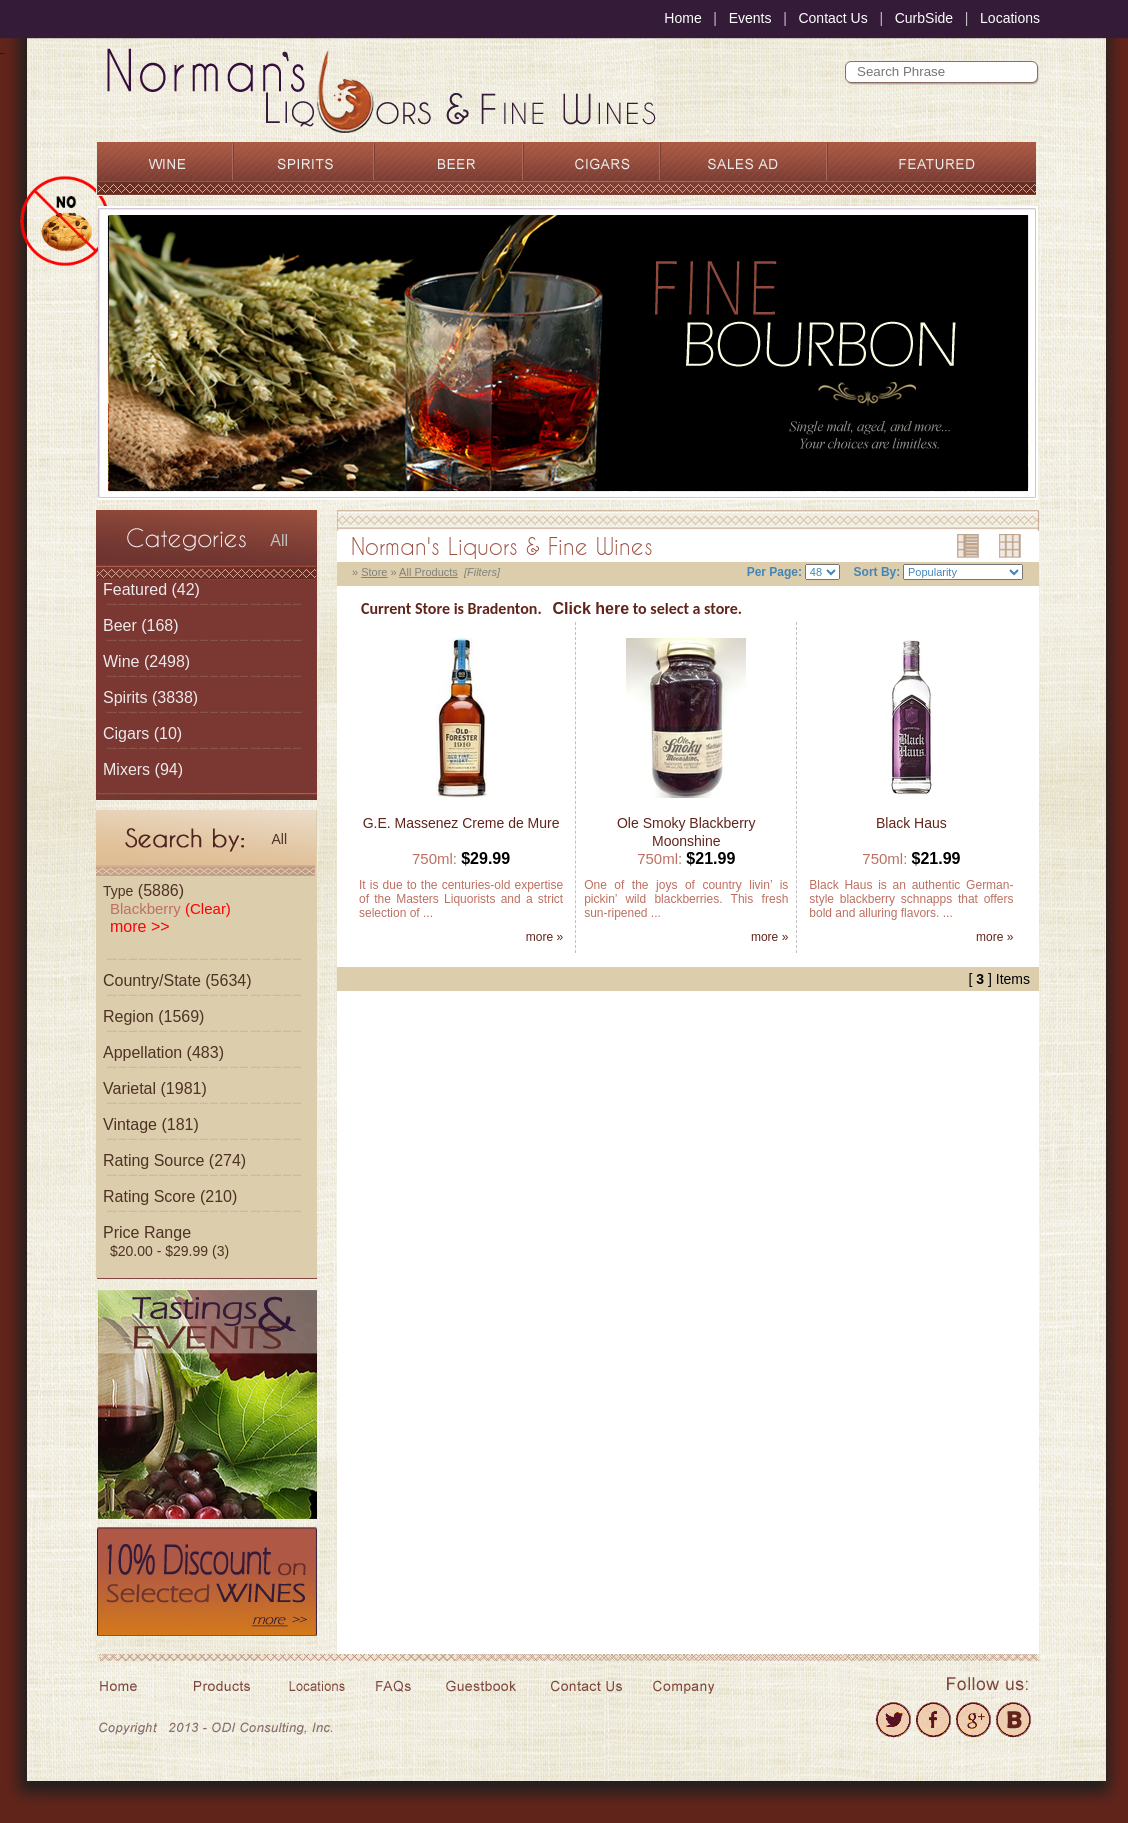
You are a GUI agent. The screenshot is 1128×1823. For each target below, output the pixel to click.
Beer (120, 625)
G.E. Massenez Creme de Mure (461, 823)
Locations (1010, 18)
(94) (143, 769)
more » (544, 937)
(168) (141, 625)
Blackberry (170, 908)
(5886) (143, 890)
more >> (140, 926)
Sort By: (877, 572)
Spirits (125, 697)
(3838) (150, 697)
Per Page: (774, 572)
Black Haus (911, 823)
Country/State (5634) (177, 980)
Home (682, 18)
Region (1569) (153, 1016)
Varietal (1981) (155, 1088)
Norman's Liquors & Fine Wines (502, 546)
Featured (135, 589)
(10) (142, 733)
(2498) (146, 661)
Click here (591, 608)
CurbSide (924, 18)
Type (118, 891)
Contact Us (832, 18)
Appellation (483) (163, 1052)
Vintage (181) (151, 1124)
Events (750, 18)
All (279, 540)
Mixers (126, 769)
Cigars (126, 733)
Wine (121, 661)
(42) (151, 589)
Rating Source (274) (174, 1160)
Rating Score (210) (170, 1196)
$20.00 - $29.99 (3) (169, 1251)
